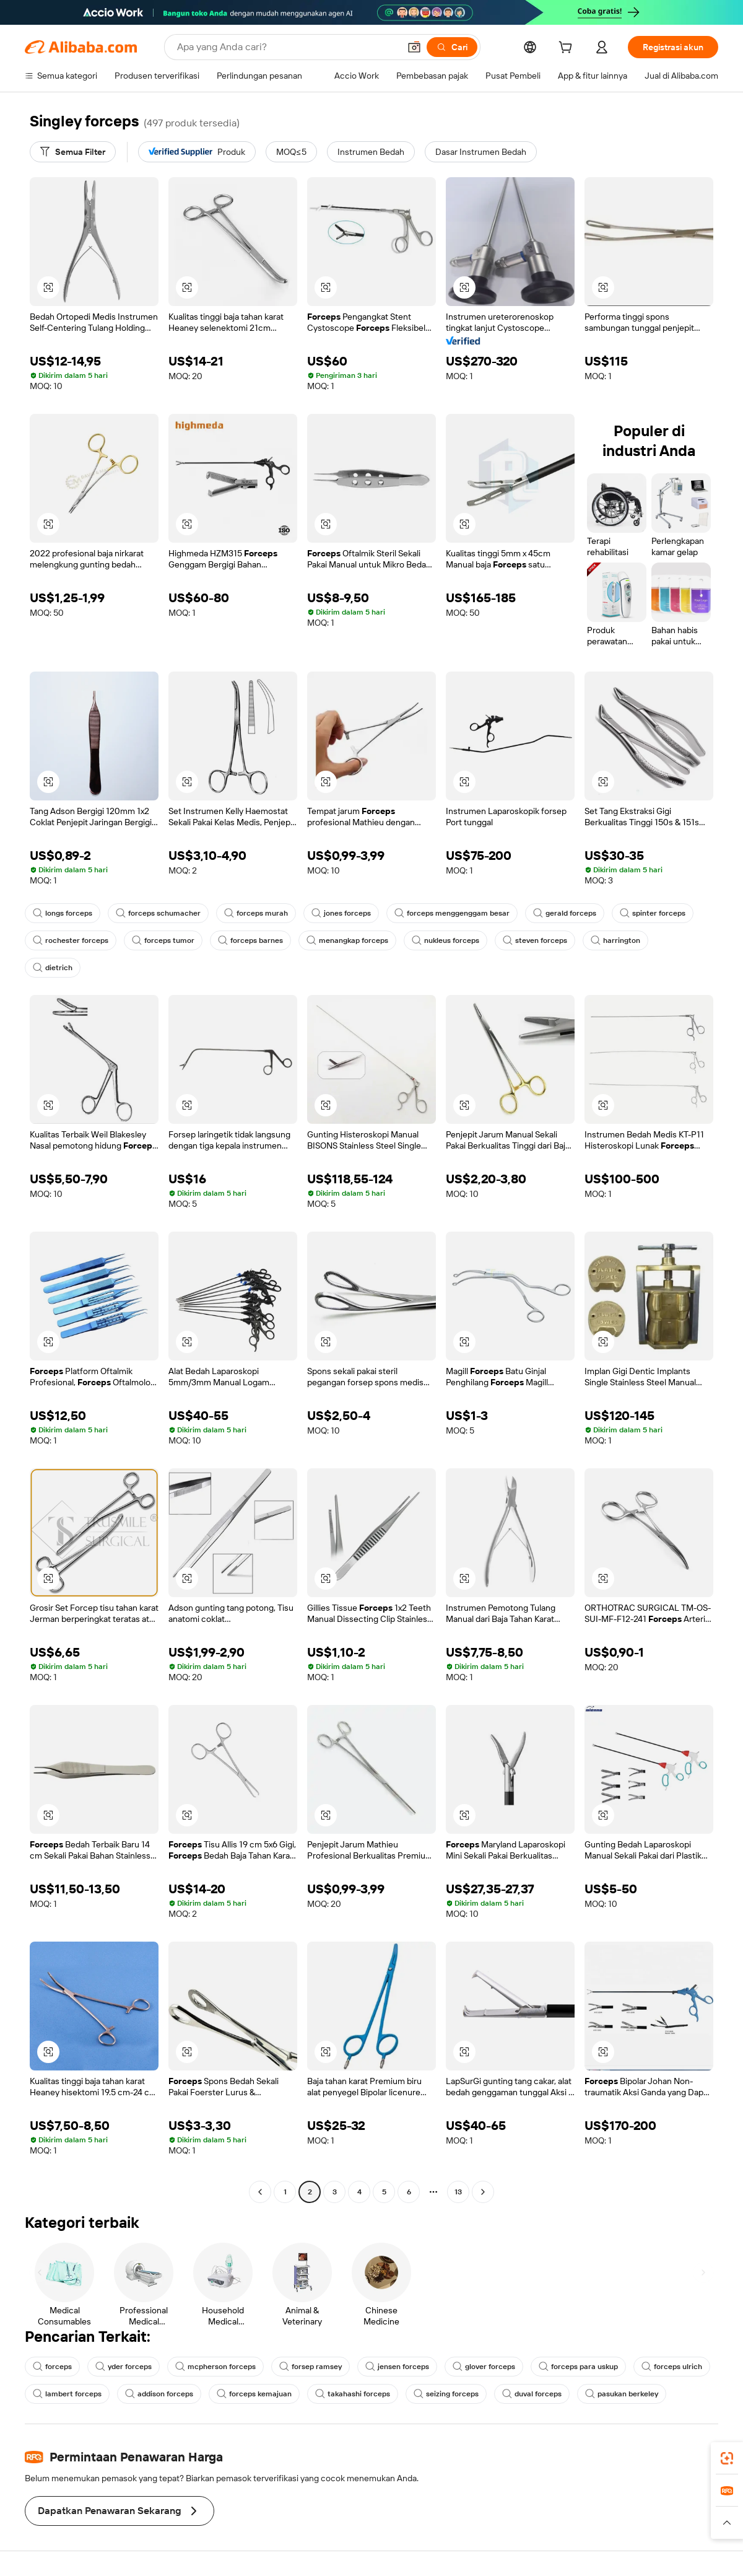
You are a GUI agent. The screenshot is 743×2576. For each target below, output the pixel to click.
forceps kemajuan (254, 2394)
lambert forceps (67, 2394)
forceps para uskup (578, 2367)
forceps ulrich (671, 2367)
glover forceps (484, 2367)
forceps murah (256, 913)
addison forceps (159, 2394)
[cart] (567, 49)
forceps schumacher (158, 913)
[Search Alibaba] (287, 47)
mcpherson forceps (215, 2367)
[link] (727, 2458)
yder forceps (123, 2367)
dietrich (52, 968)
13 (458, 2192)
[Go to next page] (483, 2192)
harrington (615, 940)
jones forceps (341, 913)
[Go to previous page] (260, 2192)
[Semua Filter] (73, 151)
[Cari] (452, 47)
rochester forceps (70, 940)
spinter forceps (652, 913)
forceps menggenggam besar (452, 913)
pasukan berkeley (621, 2394)
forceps (52, 2367)
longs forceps (62, 913)
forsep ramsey (310, 2367)
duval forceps (532, 2394)
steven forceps (535, 940)
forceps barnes (250, 940)
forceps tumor (163, 940)
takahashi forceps (352, 2394)
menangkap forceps (347, 940)
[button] (414, 47)
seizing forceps (446, 2394)
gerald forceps (564, 913)
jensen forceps (397, 2367)
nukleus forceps (445, 940)
